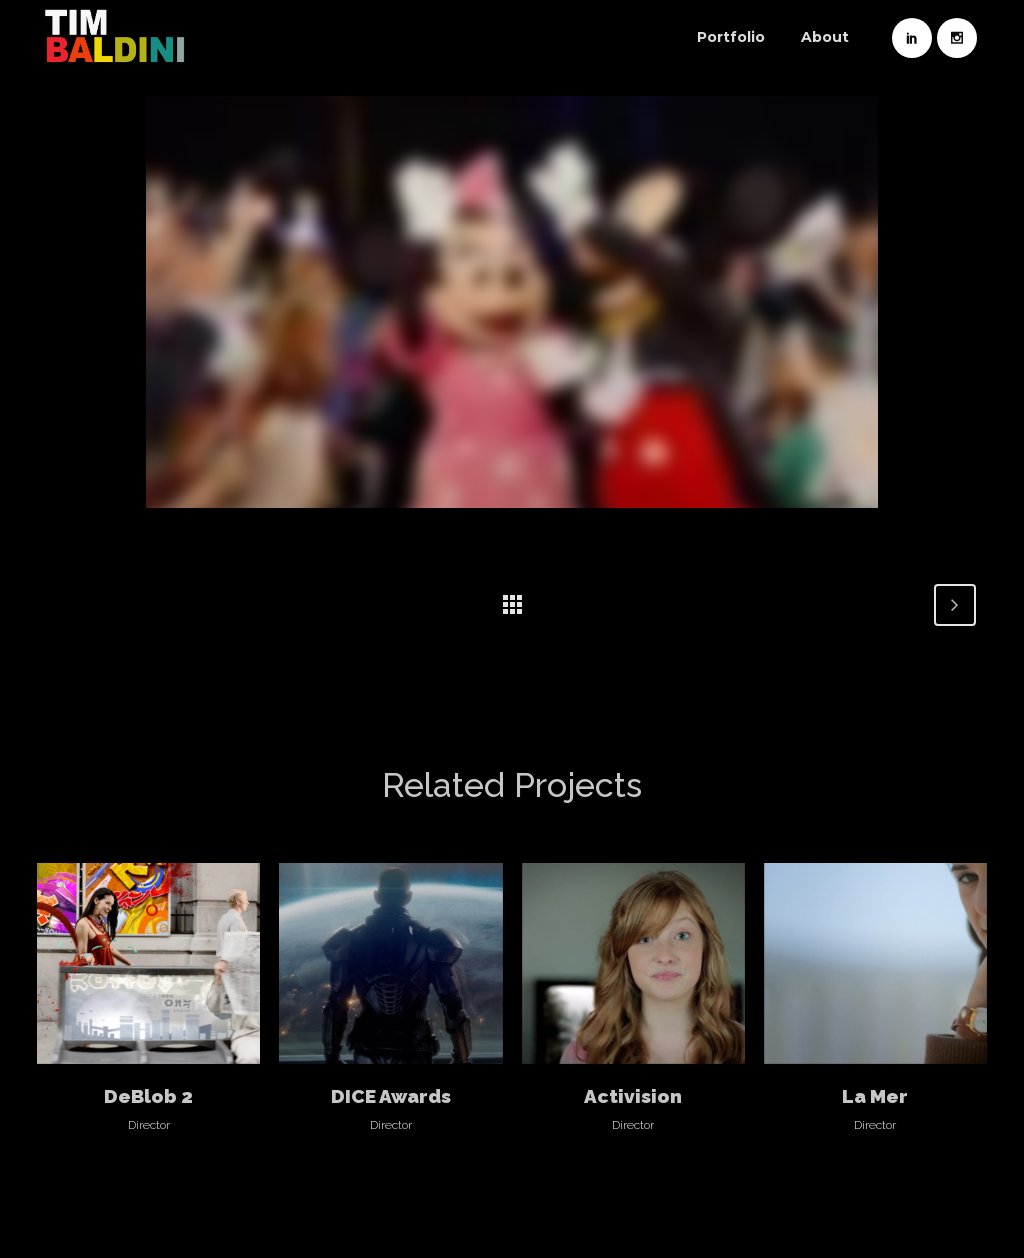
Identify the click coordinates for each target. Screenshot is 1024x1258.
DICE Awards (391, 1096)
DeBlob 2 (148, 1096)
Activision (633, 1096)
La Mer (875, 1096)
